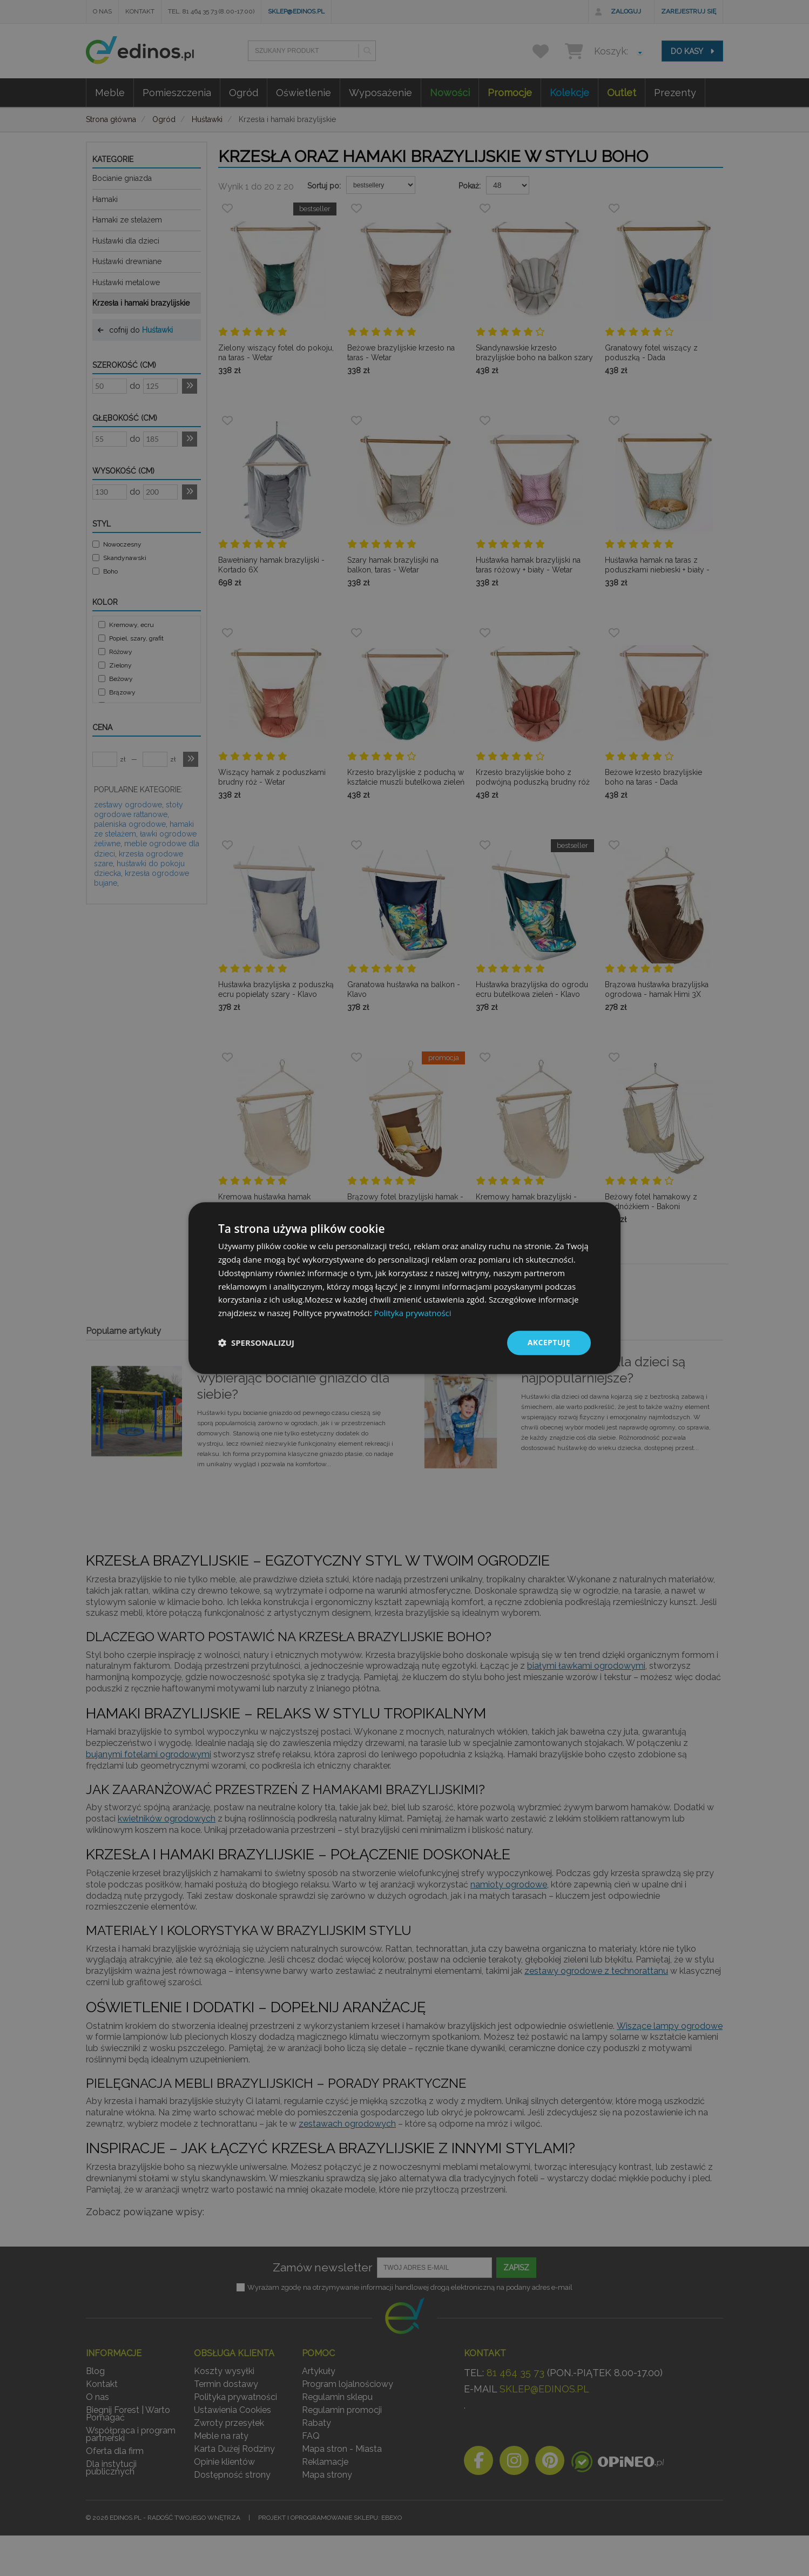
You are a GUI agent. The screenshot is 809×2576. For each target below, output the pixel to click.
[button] (256, 1342)
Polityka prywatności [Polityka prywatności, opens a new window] (412, 1312)
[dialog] (404, 1288)
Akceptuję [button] (549, 1342)
